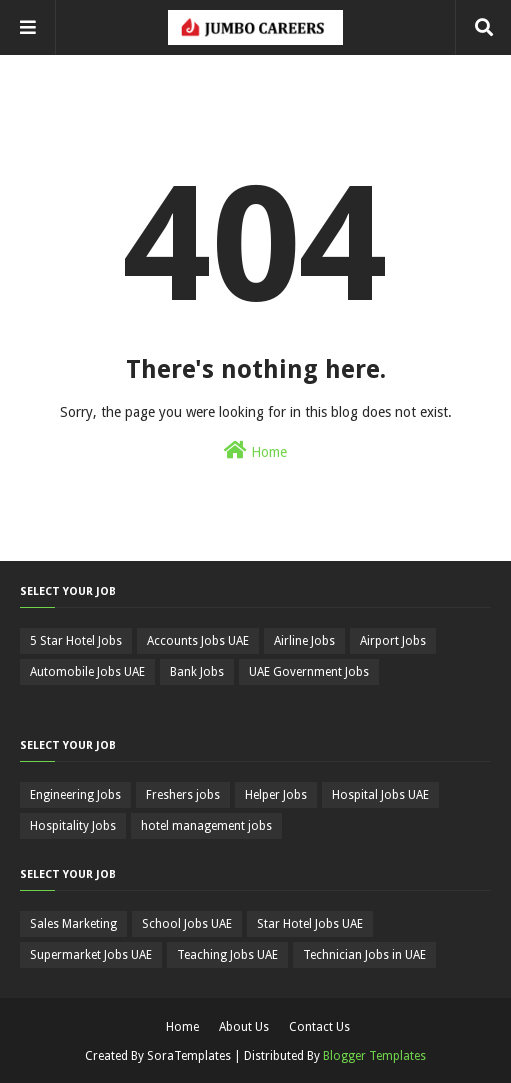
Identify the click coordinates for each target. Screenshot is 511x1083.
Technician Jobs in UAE (364, 955)
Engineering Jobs (75, 795)
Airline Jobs (304, 641)
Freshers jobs (183, 795)
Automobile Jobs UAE (87, 672)
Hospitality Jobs (73, 826)
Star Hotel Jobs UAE (310, 924)
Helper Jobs (276, 795)
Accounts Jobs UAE (198, 641)
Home (255, 450)
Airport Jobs (393, 641)
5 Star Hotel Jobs (76, 641)
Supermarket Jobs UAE (91, 955)
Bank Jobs (197, 672)
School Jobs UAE (187, 924)
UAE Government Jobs (309, 672)
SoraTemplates (189, 1056)
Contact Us (319, 1027)
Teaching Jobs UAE (227, 955)
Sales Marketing (73, 924)
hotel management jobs (206, 826)
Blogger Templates (374, 1056)
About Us (244, 1027)
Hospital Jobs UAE (380, 795)
